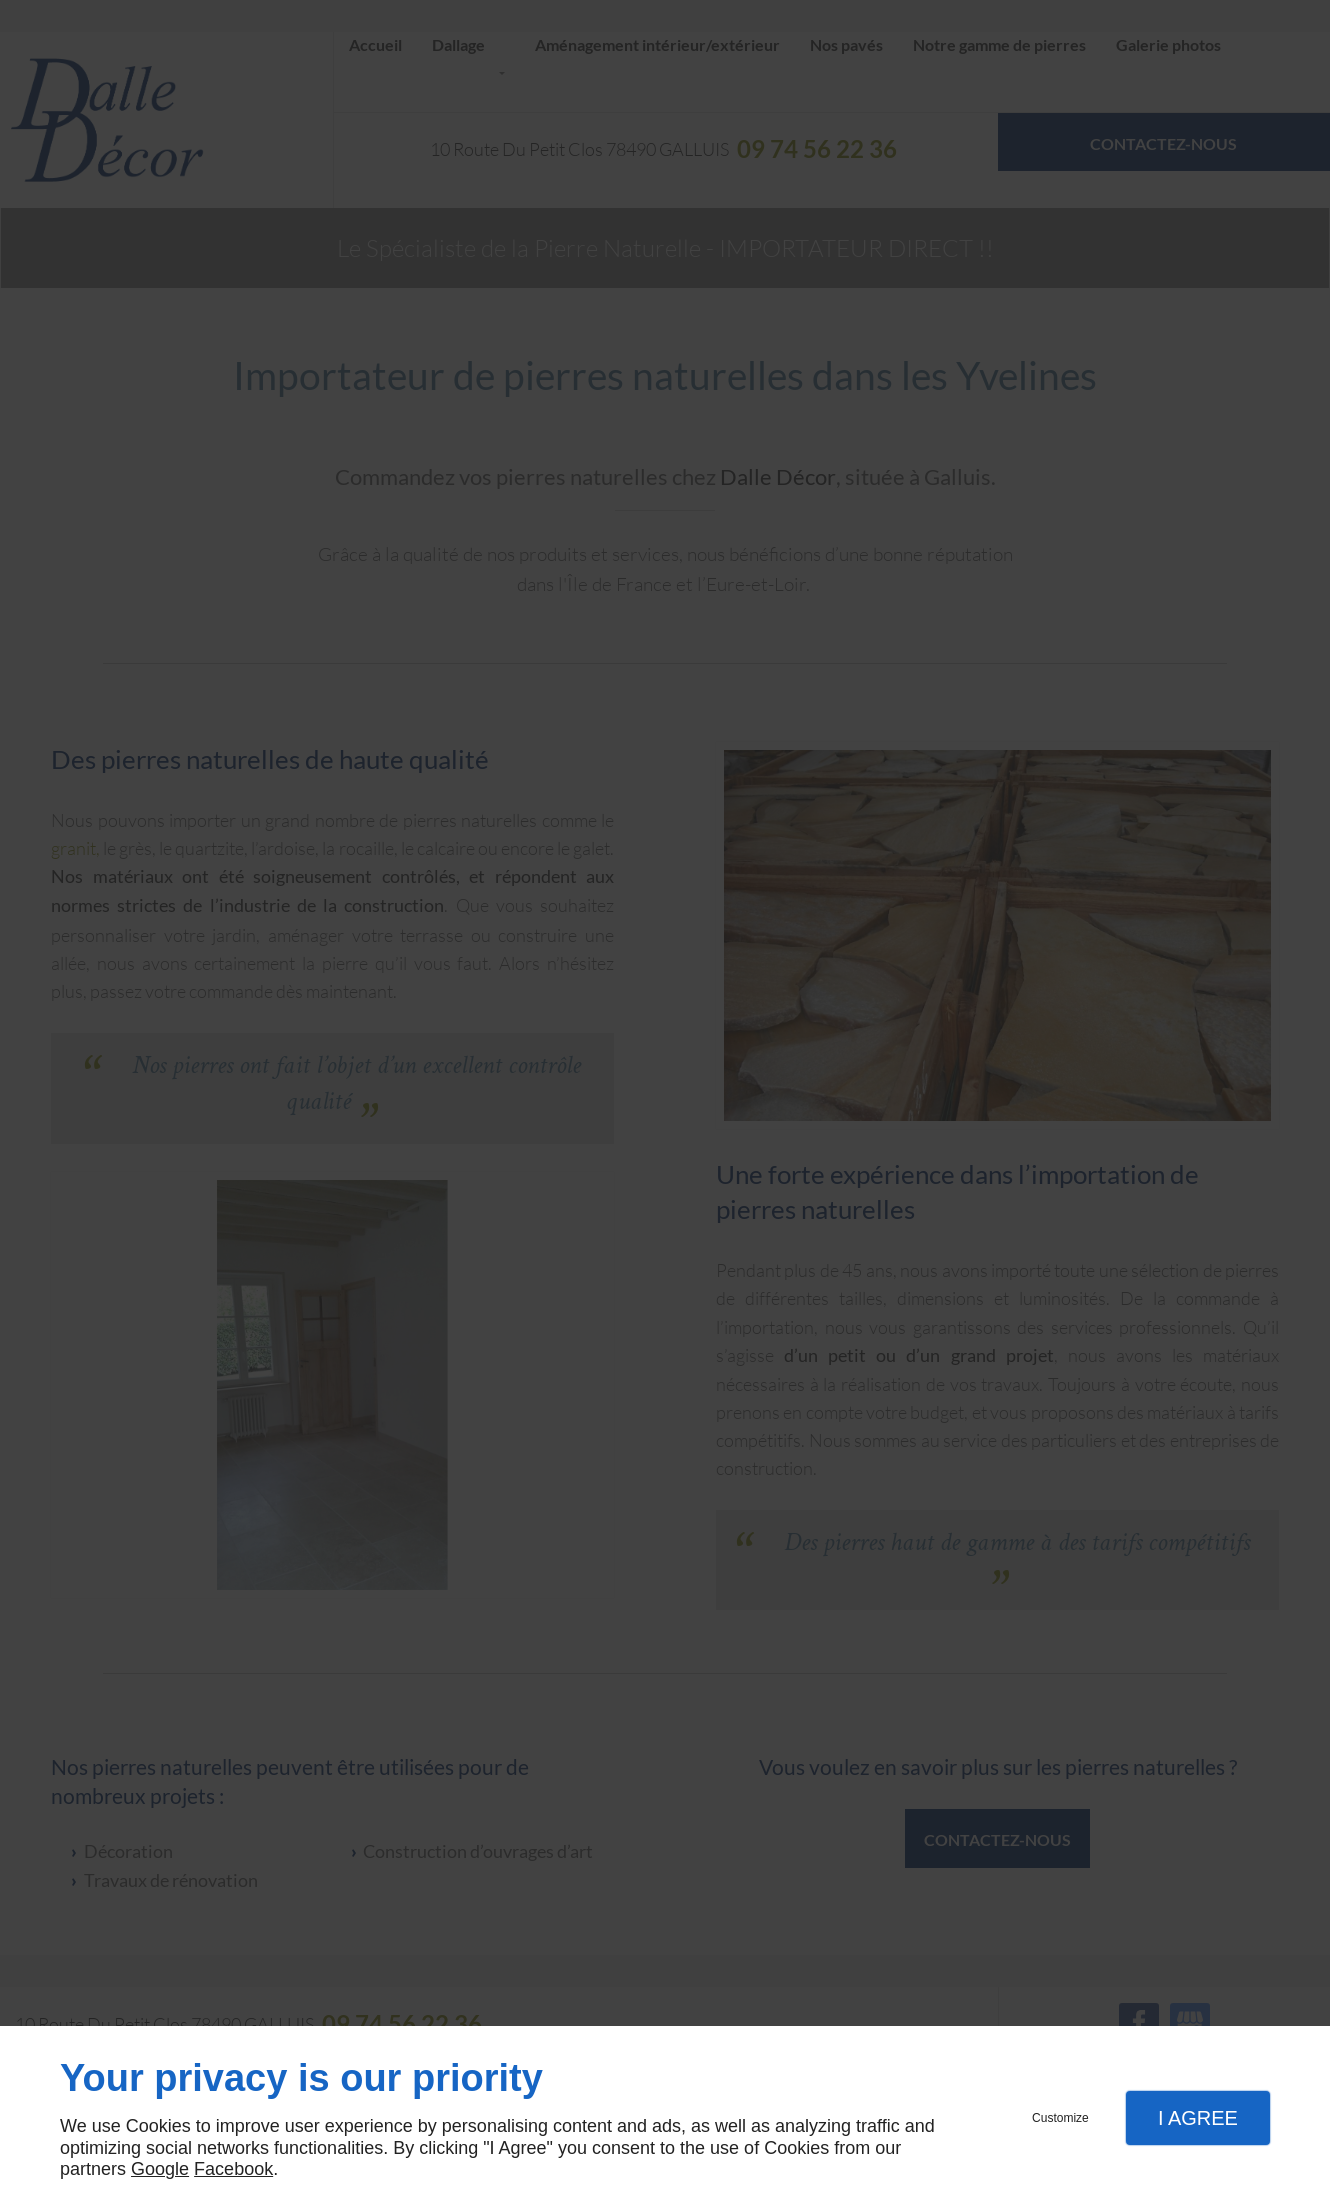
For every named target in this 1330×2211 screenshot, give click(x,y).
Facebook (233, 2169)
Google (160, 2169)
